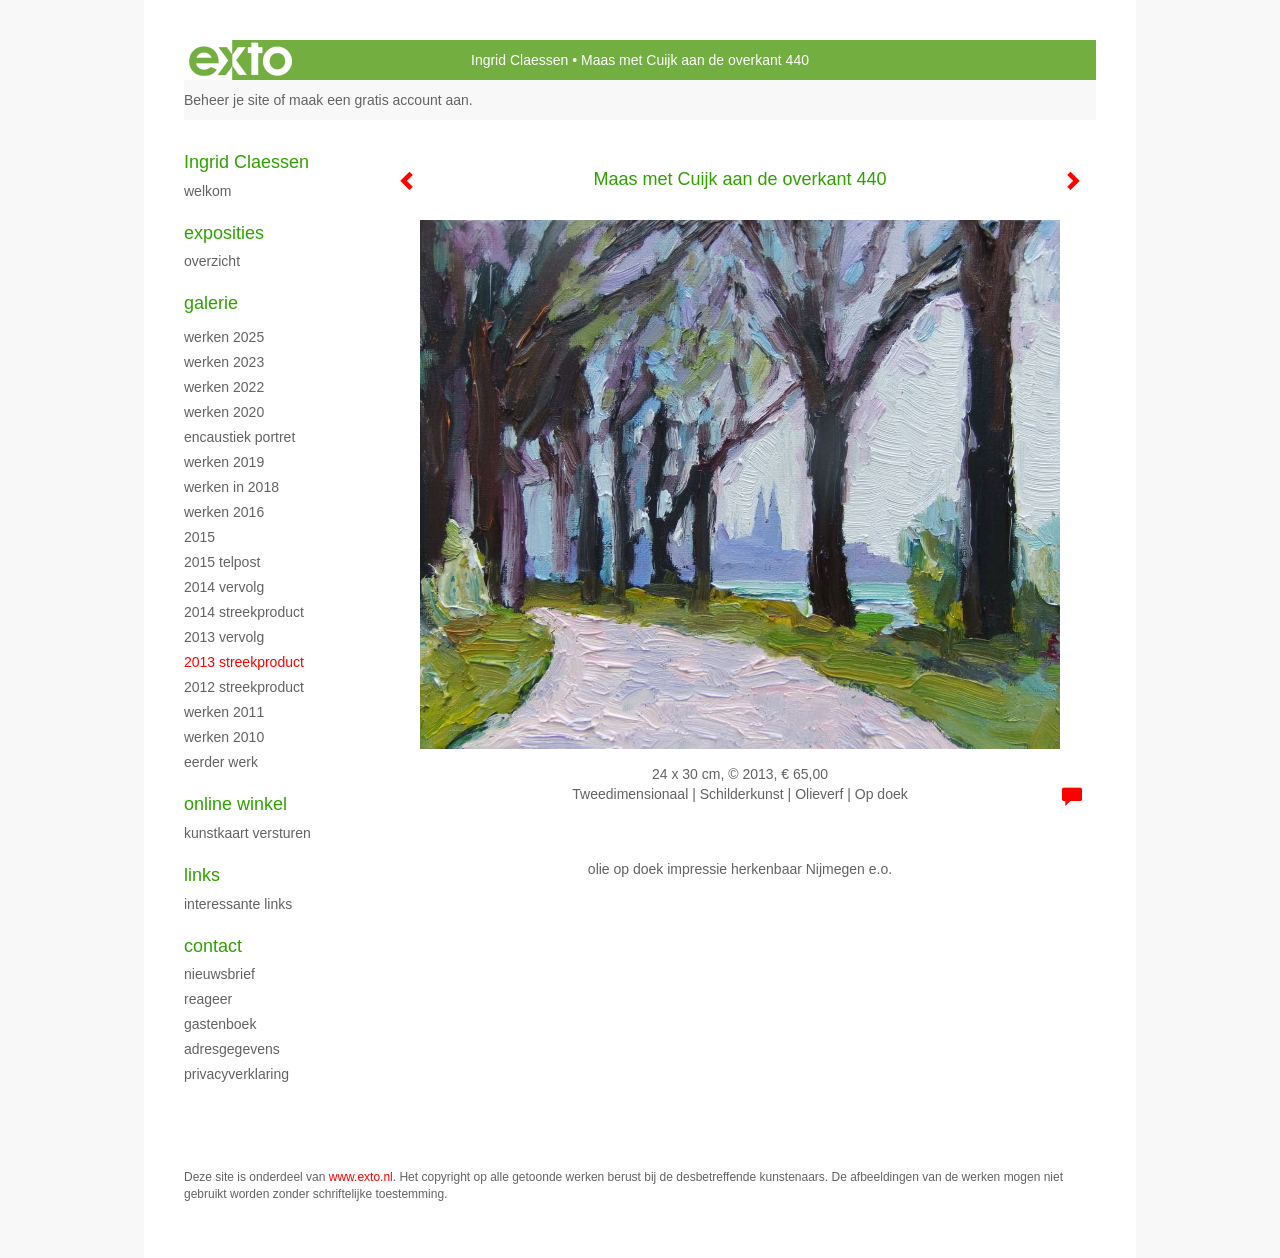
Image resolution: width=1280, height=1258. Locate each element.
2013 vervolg (224, 637)
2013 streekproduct (244, 662)
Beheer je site (227, 100)
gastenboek (220, 1024)
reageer (208, 999)
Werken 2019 (224, 462)
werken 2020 (224, 412)
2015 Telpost (222, 562)
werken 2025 (224, 337)
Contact (213, 946)
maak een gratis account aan (379, 100)
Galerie (211, 303)
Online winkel (235, 804)
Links (202, 875)
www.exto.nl (361, 1177)
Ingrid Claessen (519, 60)
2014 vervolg (224, 587)
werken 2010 (224, 737)
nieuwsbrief (219, 974)
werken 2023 (224, 362)
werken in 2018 (231, 487)
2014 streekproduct (244, 612)
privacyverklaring (236, 1074)
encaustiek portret (239, 437)
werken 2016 (224, 512)
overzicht (212, 261)
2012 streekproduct (244, 687)
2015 (199, 537)
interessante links (238, 904)
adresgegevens (232, 1049)
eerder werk (221, 762)
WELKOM (207, 191)
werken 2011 (224, 712)
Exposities (224, 233)
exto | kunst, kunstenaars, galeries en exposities (240, 60)
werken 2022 (224, 387)
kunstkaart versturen (247, 833)
